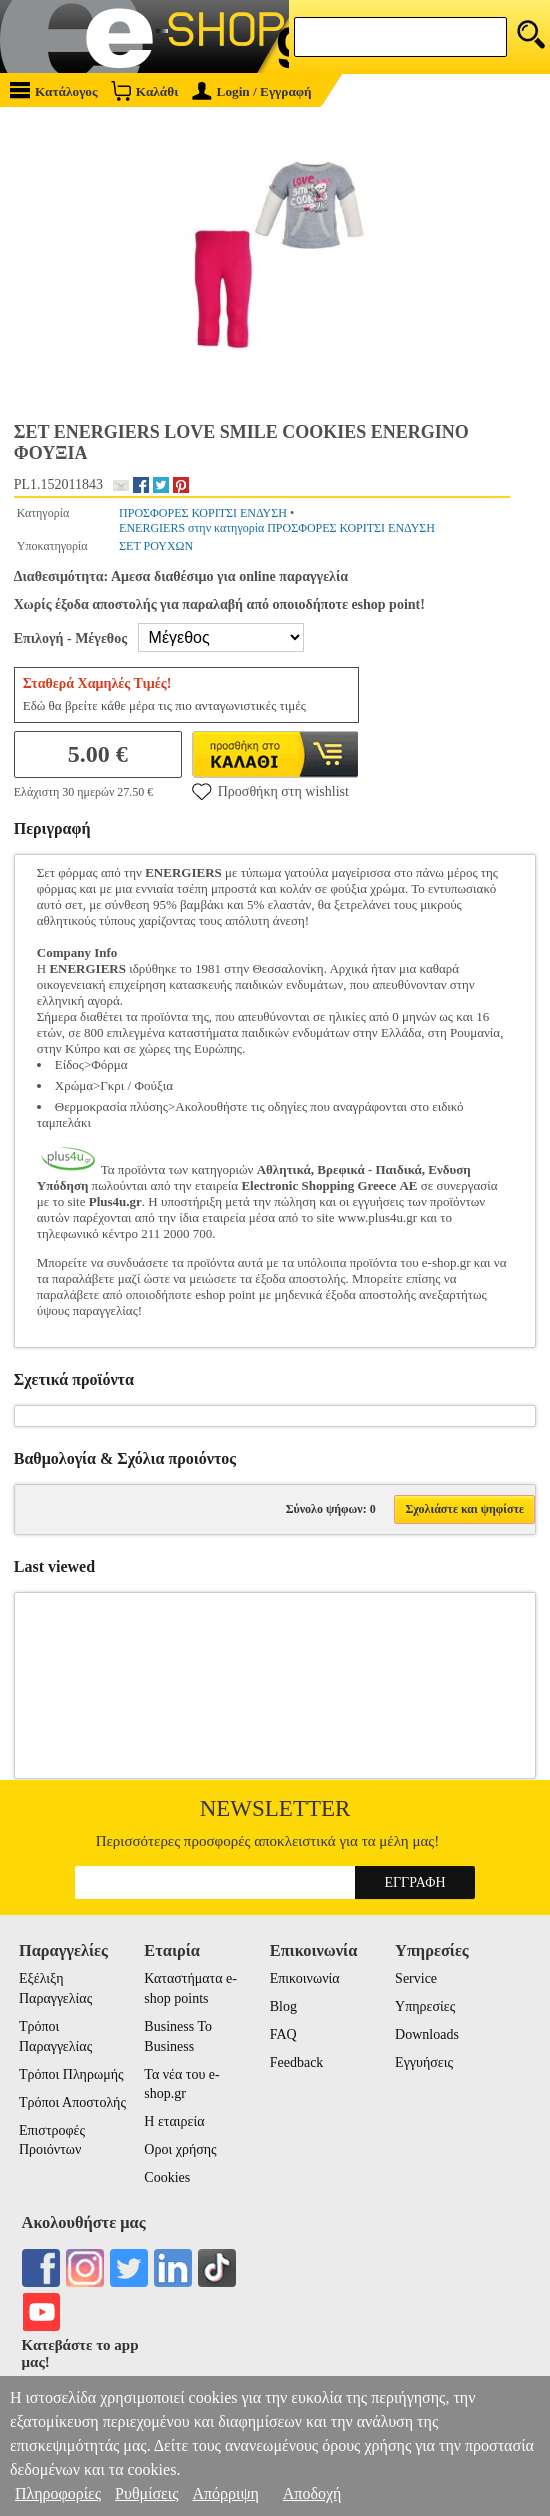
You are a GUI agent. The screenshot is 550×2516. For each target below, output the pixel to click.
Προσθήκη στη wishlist (270, 791)
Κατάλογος (54, 90)
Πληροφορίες (58, 2493)
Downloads (427, 2034)
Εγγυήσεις (424, 2062)
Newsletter (275, 1808)
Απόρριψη (225, 2493)
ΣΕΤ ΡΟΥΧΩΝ (156, 546)
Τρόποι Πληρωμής (71, 2074)
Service (416, 1978)
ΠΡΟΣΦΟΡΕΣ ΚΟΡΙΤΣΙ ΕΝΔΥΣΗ (203, 513)
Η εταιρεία (174, 2121)
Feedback (297, 2062)
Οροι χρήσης (180, 2149)
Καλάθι (144, 90)
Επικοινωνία (305, 1978)
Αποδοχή (312, 2493)
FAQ (283, 2034)
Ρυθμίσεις (146, 2493)
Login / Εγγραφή (252, 91)
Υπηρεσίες (425, 2006)
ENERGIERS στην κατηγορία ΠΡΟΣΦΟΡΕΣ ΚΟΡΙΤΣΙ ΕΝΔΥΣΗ (277, 528)
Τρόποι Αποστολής (72, 2102)
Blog (283, 2006)
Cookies (167, 2177)
